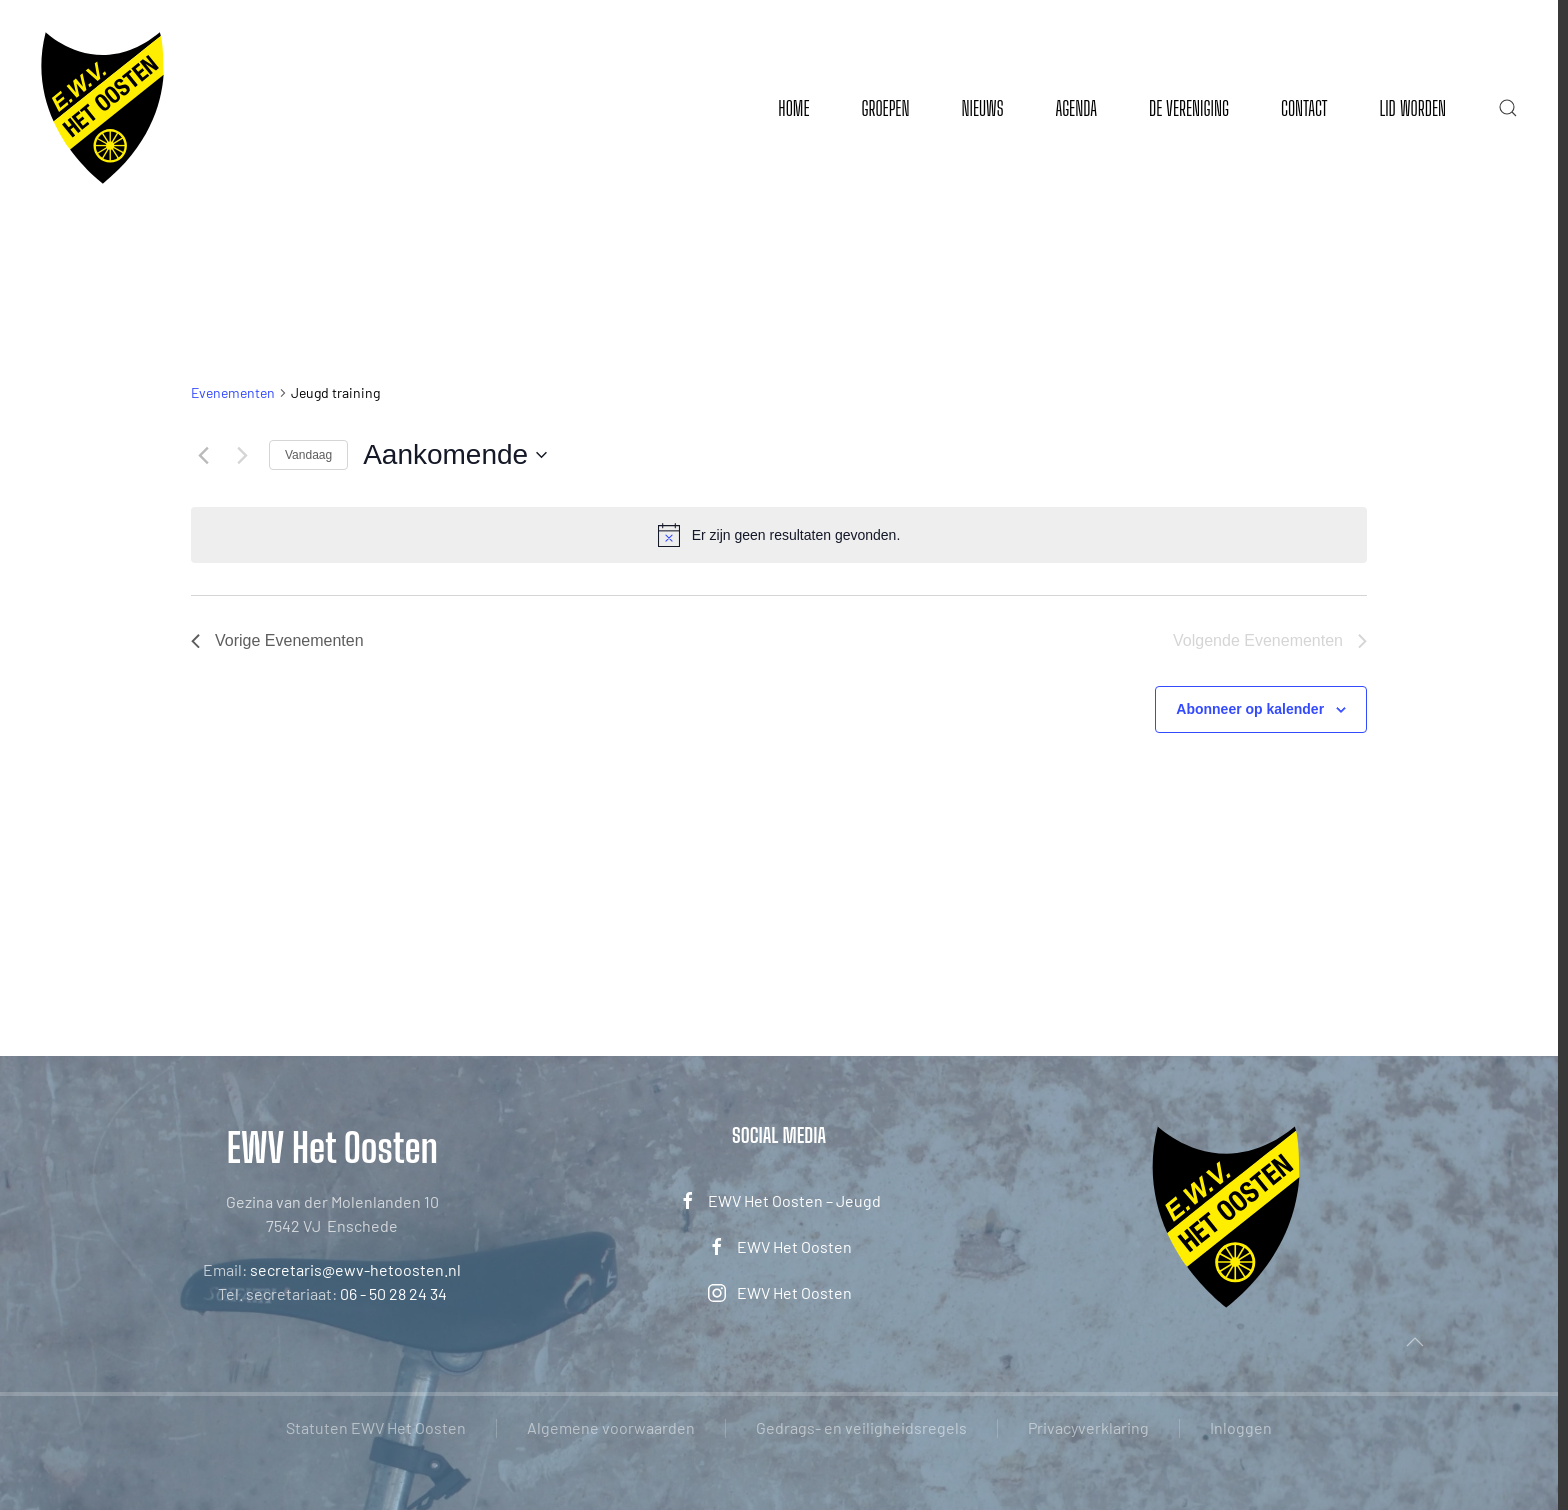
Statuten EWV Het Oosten (376, 1427)
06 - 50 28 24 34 (393, 1293)
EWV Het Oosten (779, 1247)
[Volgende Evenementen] (242, 455)
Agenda (1076, 108)
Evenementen (233, 392)
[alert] (779, 535)
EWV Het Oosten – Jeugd (779, 1201)
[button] (1508, 108)
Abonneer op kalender (1250, 709)
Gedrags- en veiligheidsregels (861, 1427)
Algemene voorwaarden (611, 1427)
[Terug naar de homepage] (102, 108)
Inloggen (1241, 1427)
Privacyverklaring (1088, 1427)
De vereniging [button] (1189, 108)
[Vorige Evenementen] (203, 455)
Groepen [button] (885, 108)
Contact (1304, 108)
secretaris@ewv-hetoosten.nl (355, 1269)
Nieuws (982, 108)
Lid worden (1412, 108)
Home (793, 108)
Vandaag (308, 455)
